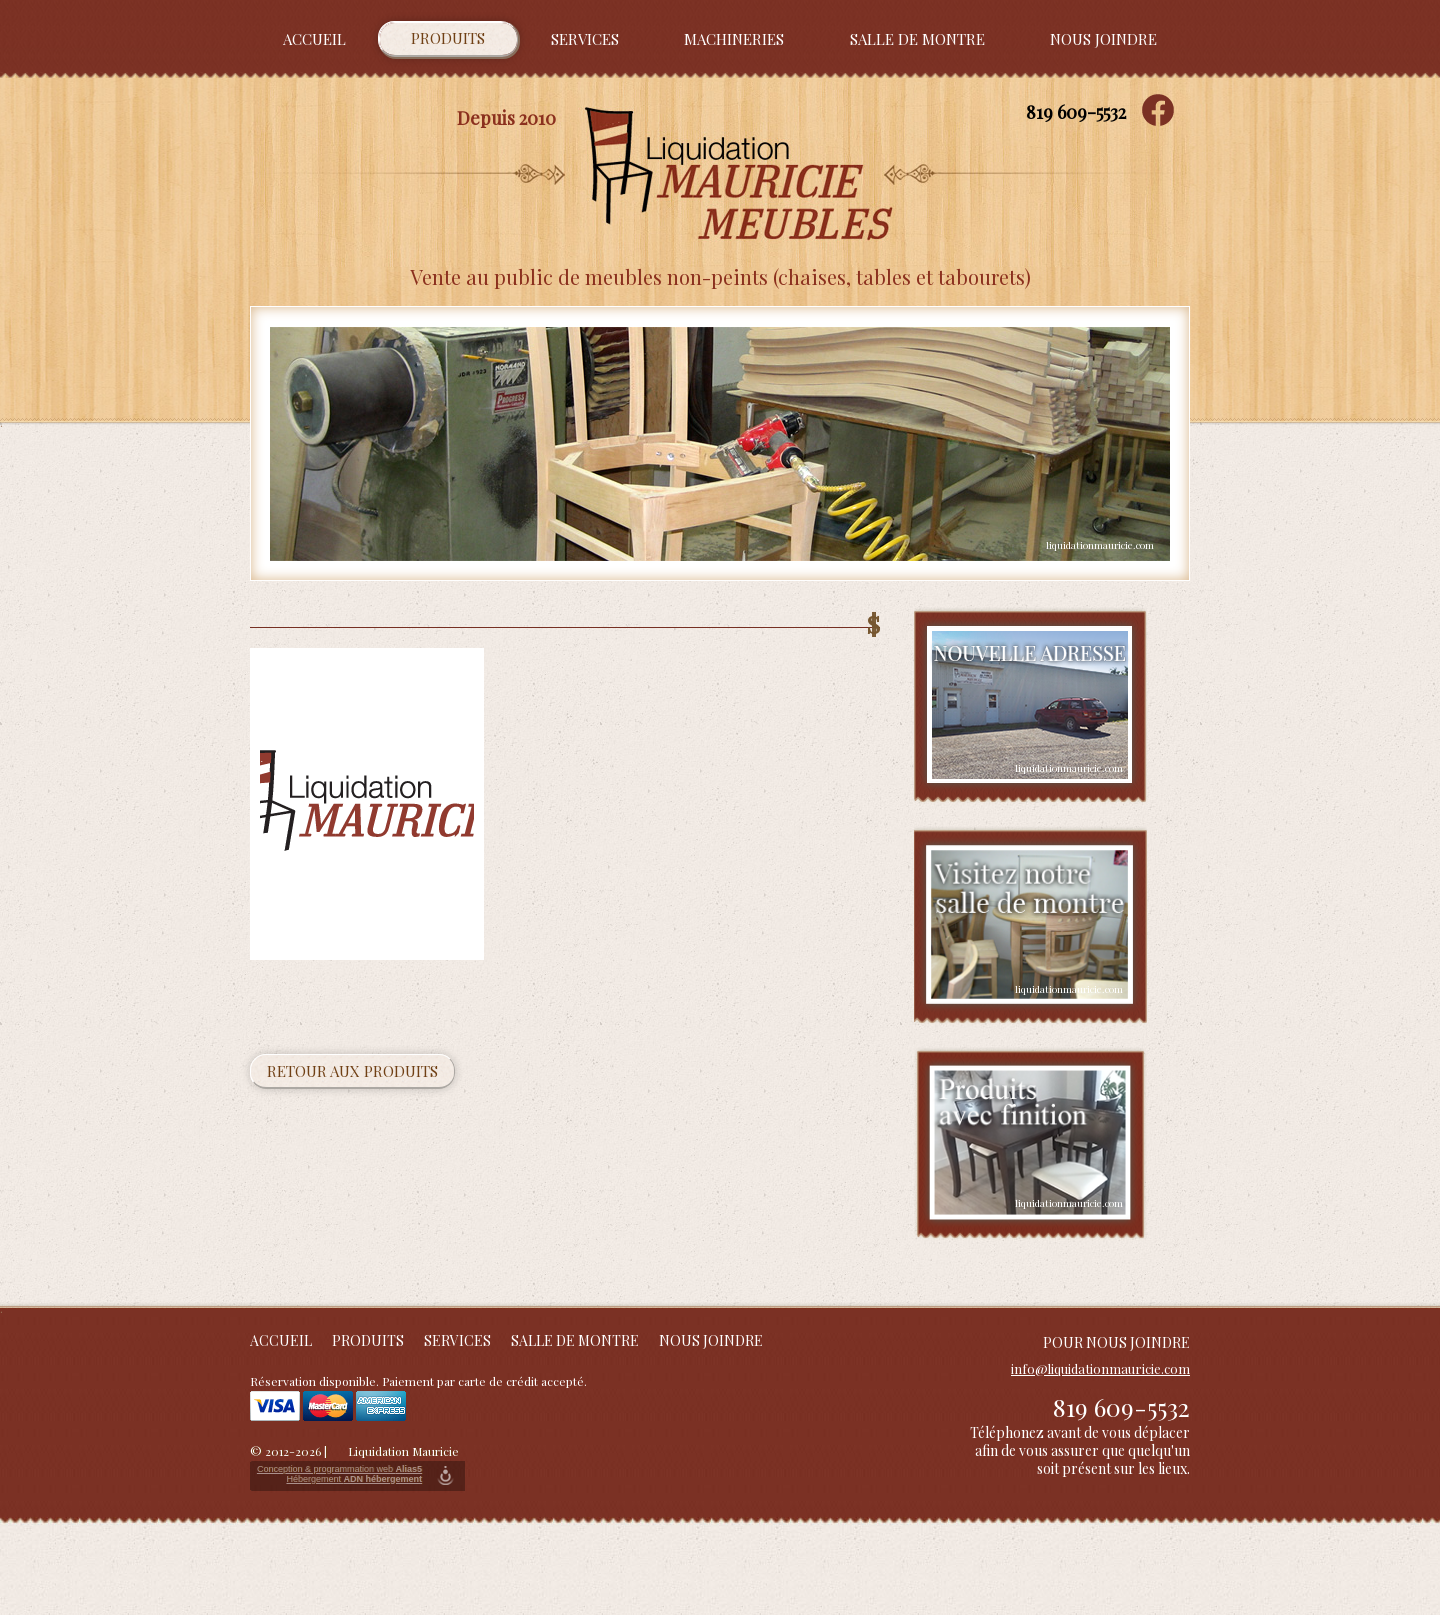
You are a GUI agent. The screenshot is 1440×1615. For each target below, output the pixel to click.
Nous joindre (1103, 39)
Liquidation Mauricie (403, 1451)
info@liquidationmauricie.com (1100, 1368)
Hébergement (354, 1479)
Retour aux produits (352, 1071)
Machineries (734, 39)
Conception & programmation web (339, 1469)
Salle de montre (917, 39)
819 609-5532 (1076, 112)
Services (585, 39)
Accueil (314, 39)
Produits (448, 38)
